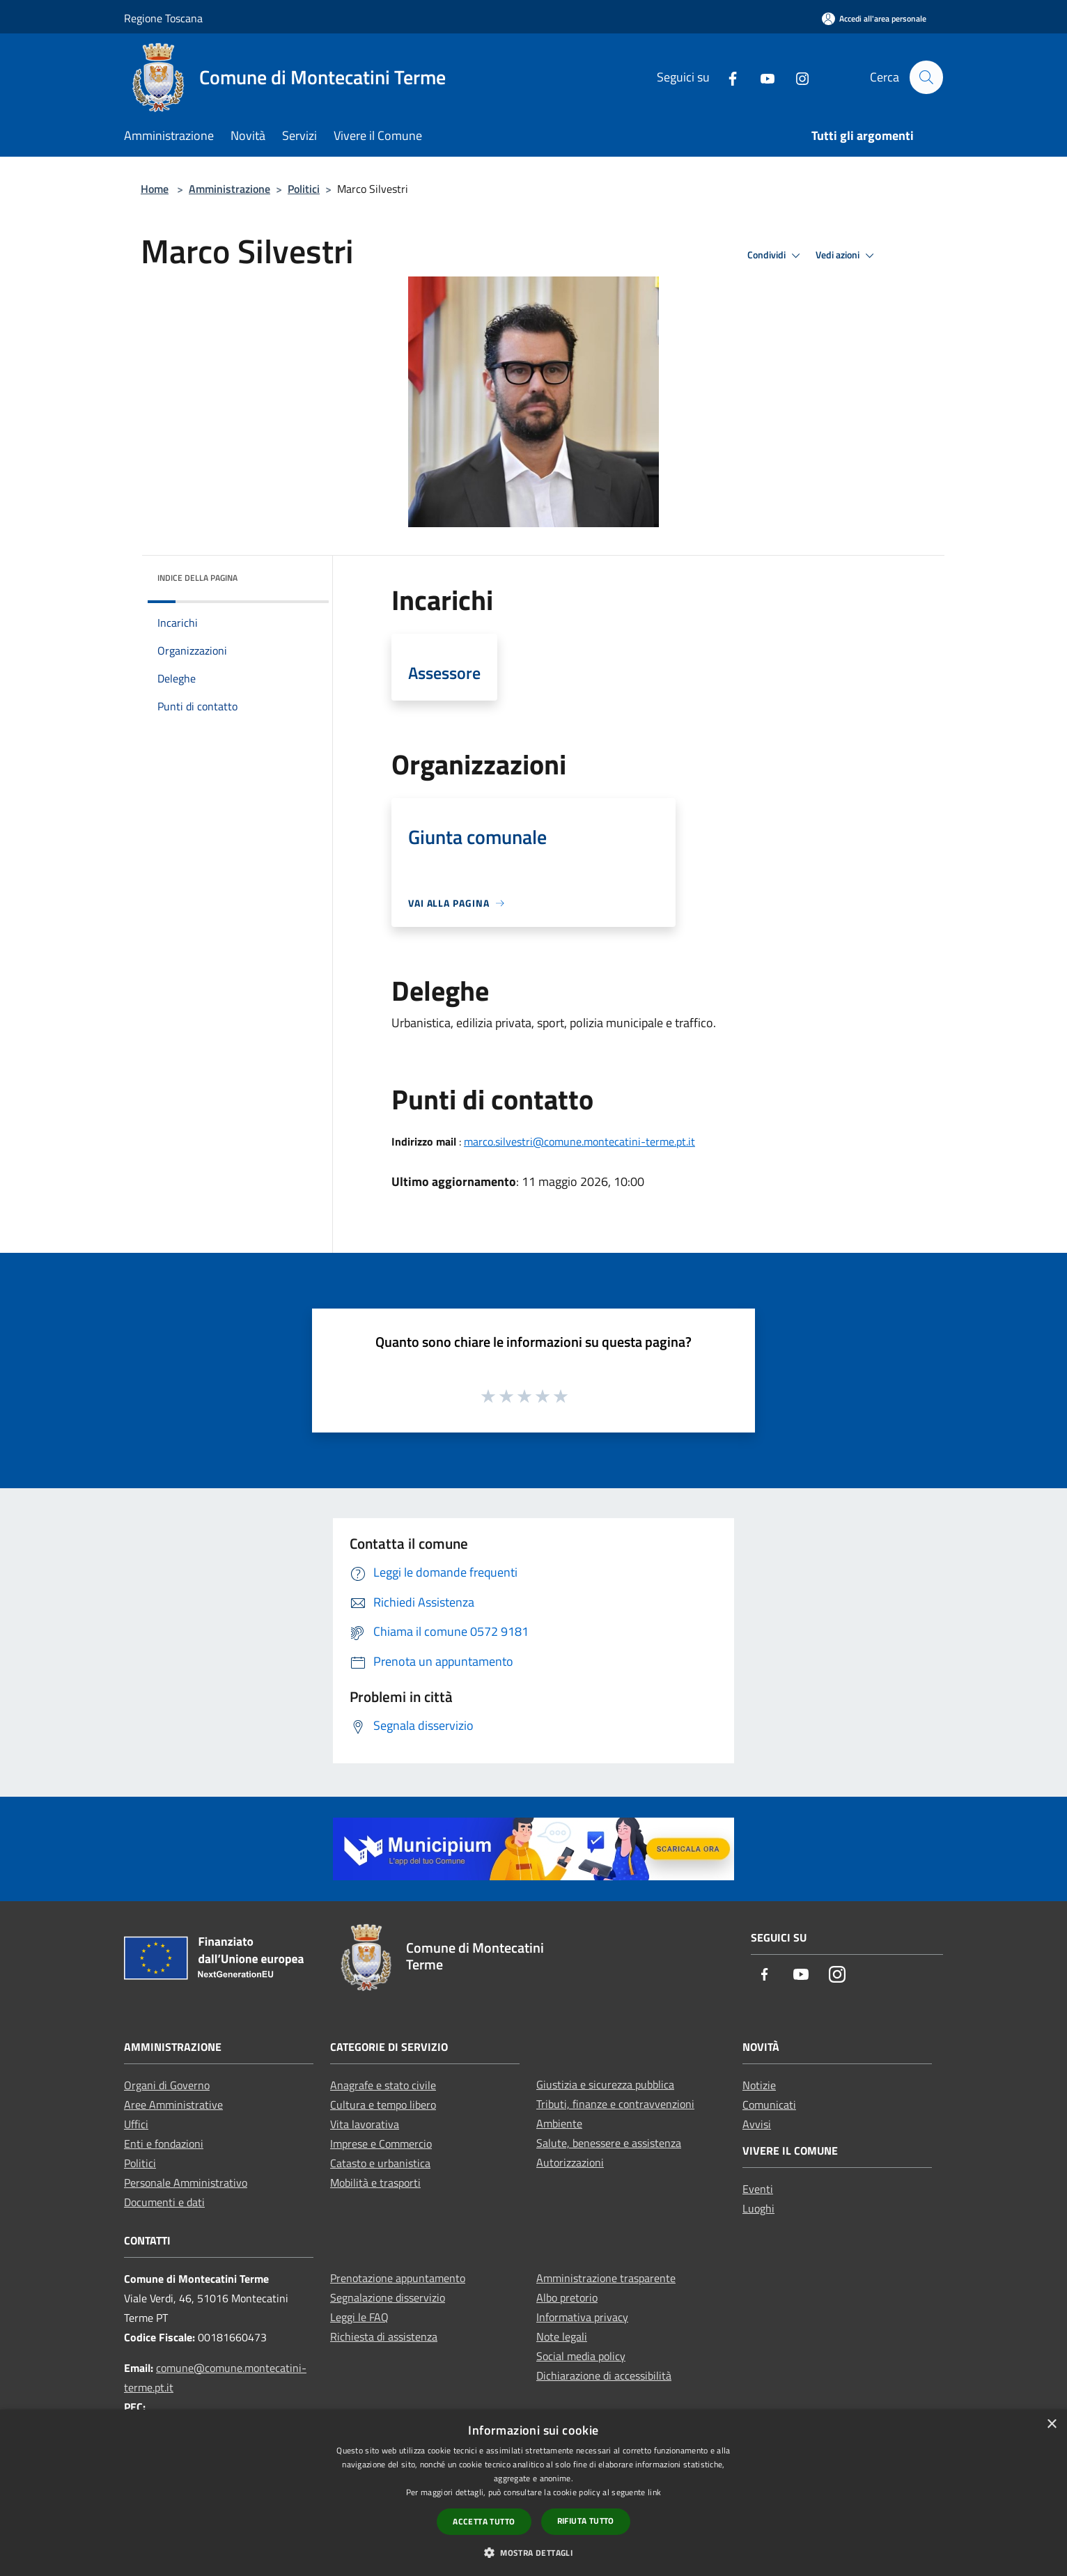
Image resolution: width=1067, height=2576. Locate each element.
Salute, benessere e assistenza (608, 2142)
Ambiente (559, 2123)
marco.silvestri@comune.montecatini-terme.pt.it (579, 1141)
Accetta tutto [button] (484, 2521)
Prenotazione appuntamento (397, 2278)
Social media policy (580, 2356)
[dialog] (533, 2493)
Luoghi (758, 2208)
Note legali (561, 2336)
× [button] (1051, 2424)
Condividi (775, 255)
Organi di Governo (167, 2085)
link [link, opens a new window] (654, 2492)
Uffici (136, 2124)
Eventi (757, 2188)
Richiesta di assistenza (383, 2336)
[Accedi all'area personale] (874, 18)
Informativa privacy (582, 2317)
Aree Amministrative (173, 2104)
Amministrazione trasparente (606, 2278)
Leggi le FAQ (359, 2317)
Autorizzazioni (570, 2162)
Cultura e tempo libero (383, 2104)
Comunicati (769, 2104)
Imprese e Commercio (381, 2143)
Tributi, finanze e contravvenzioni (615, 2103)
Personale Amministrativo (185, 2182)
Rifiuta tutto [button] (585, 2520)
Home (155, 188)
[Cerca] (926, 77)
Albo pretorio (567, 2297)
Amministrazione (229, 188)
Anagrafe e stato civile (383, 2085)
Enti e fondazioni (163, 2143)
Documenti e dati (164, 2202)
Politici (304, 188)
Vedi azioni (847, 255)
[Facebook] (726, 77)
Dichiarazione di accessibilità (603, 2375)
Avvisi (756, 2124)
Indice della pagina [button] (197, 577)
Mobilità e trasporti (375, 2182)
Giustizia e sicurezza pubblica (605, 2084)
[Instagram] (796, 77)
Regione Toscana (163, 18)
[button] (533, 2552)
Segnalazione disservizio (387, 2297)
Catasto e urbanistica (380, 2163)
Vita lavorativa (364, 2124)
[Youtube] (761, 77)
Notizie (759, 2085)
